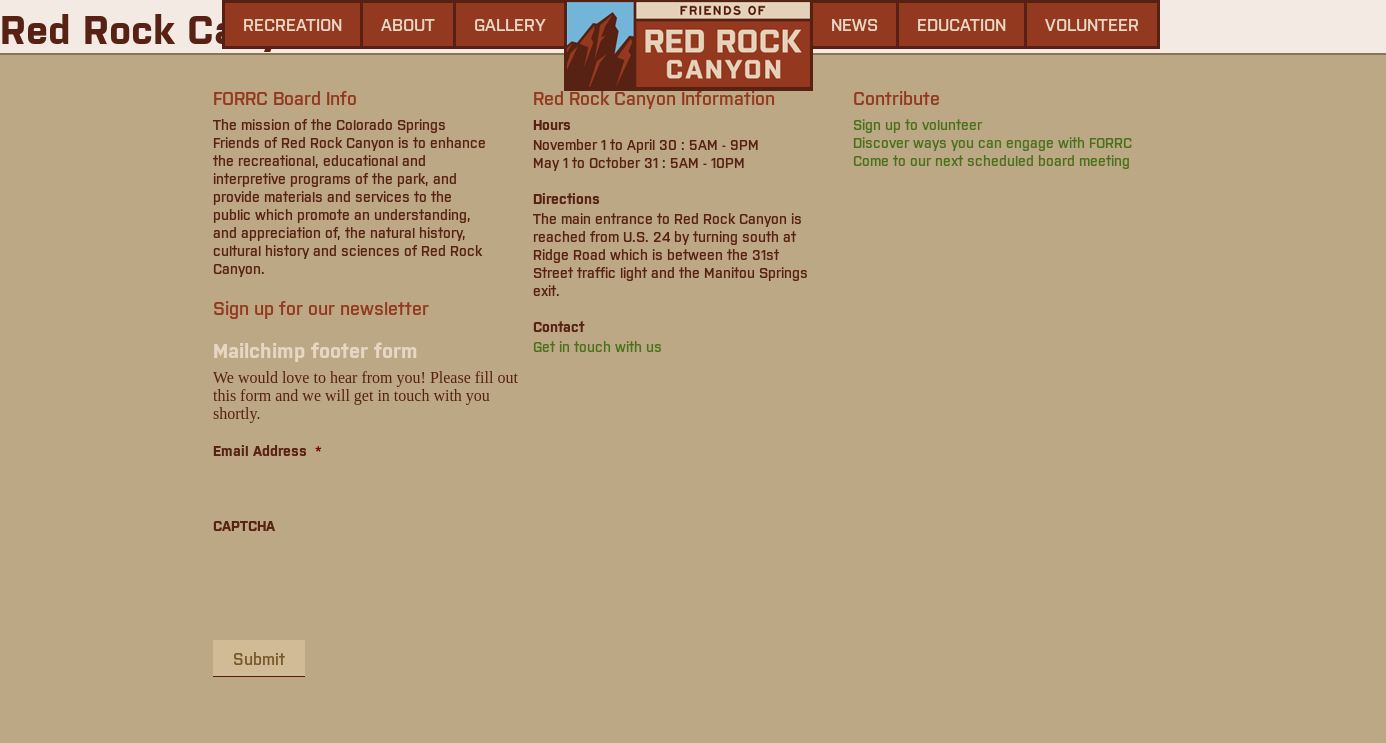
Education (961, 24)
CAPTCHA (244, 525)
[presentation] (365, 586)
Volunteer (1092, 24)
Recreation (292, 24)
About (408, 24)
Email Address (267, 450)
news (854, 24)
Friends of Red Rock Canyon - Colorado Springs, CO (688, 45)
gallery (510, 24)
